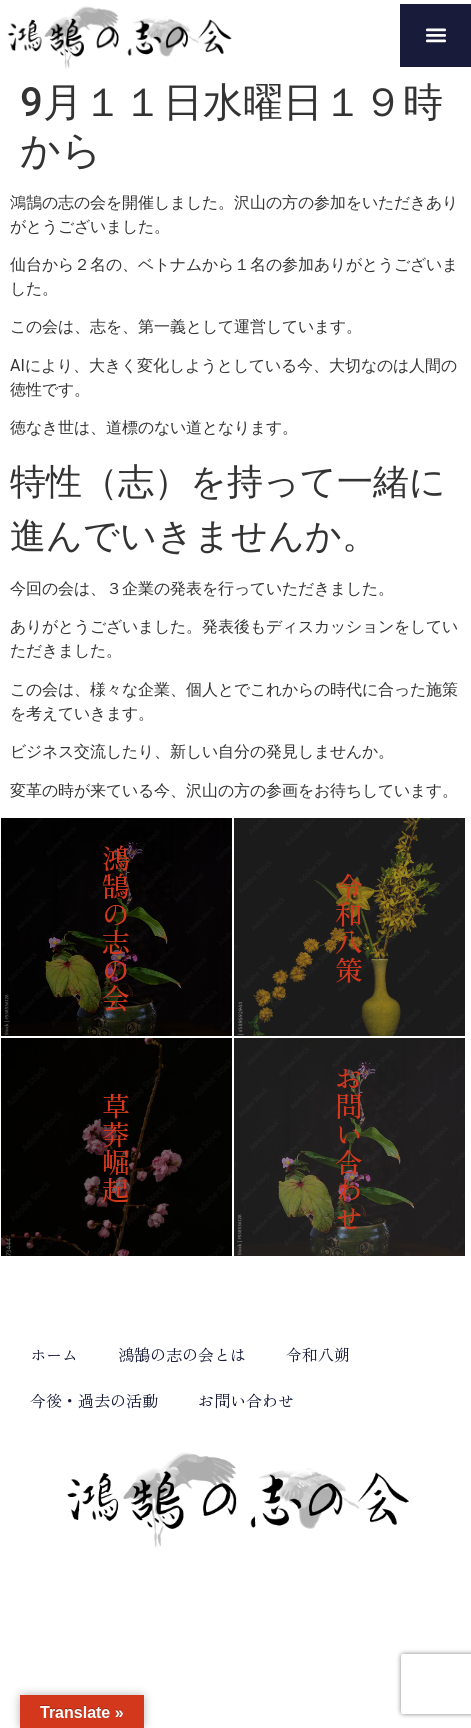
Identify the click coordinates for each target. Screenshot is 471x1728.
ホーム (54, 1354)
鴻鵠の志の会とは (182, 1354)
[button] (435, 35)
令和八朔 (318, 1354)
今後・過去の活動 (94, 1400)
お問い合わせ (246, 1400)
